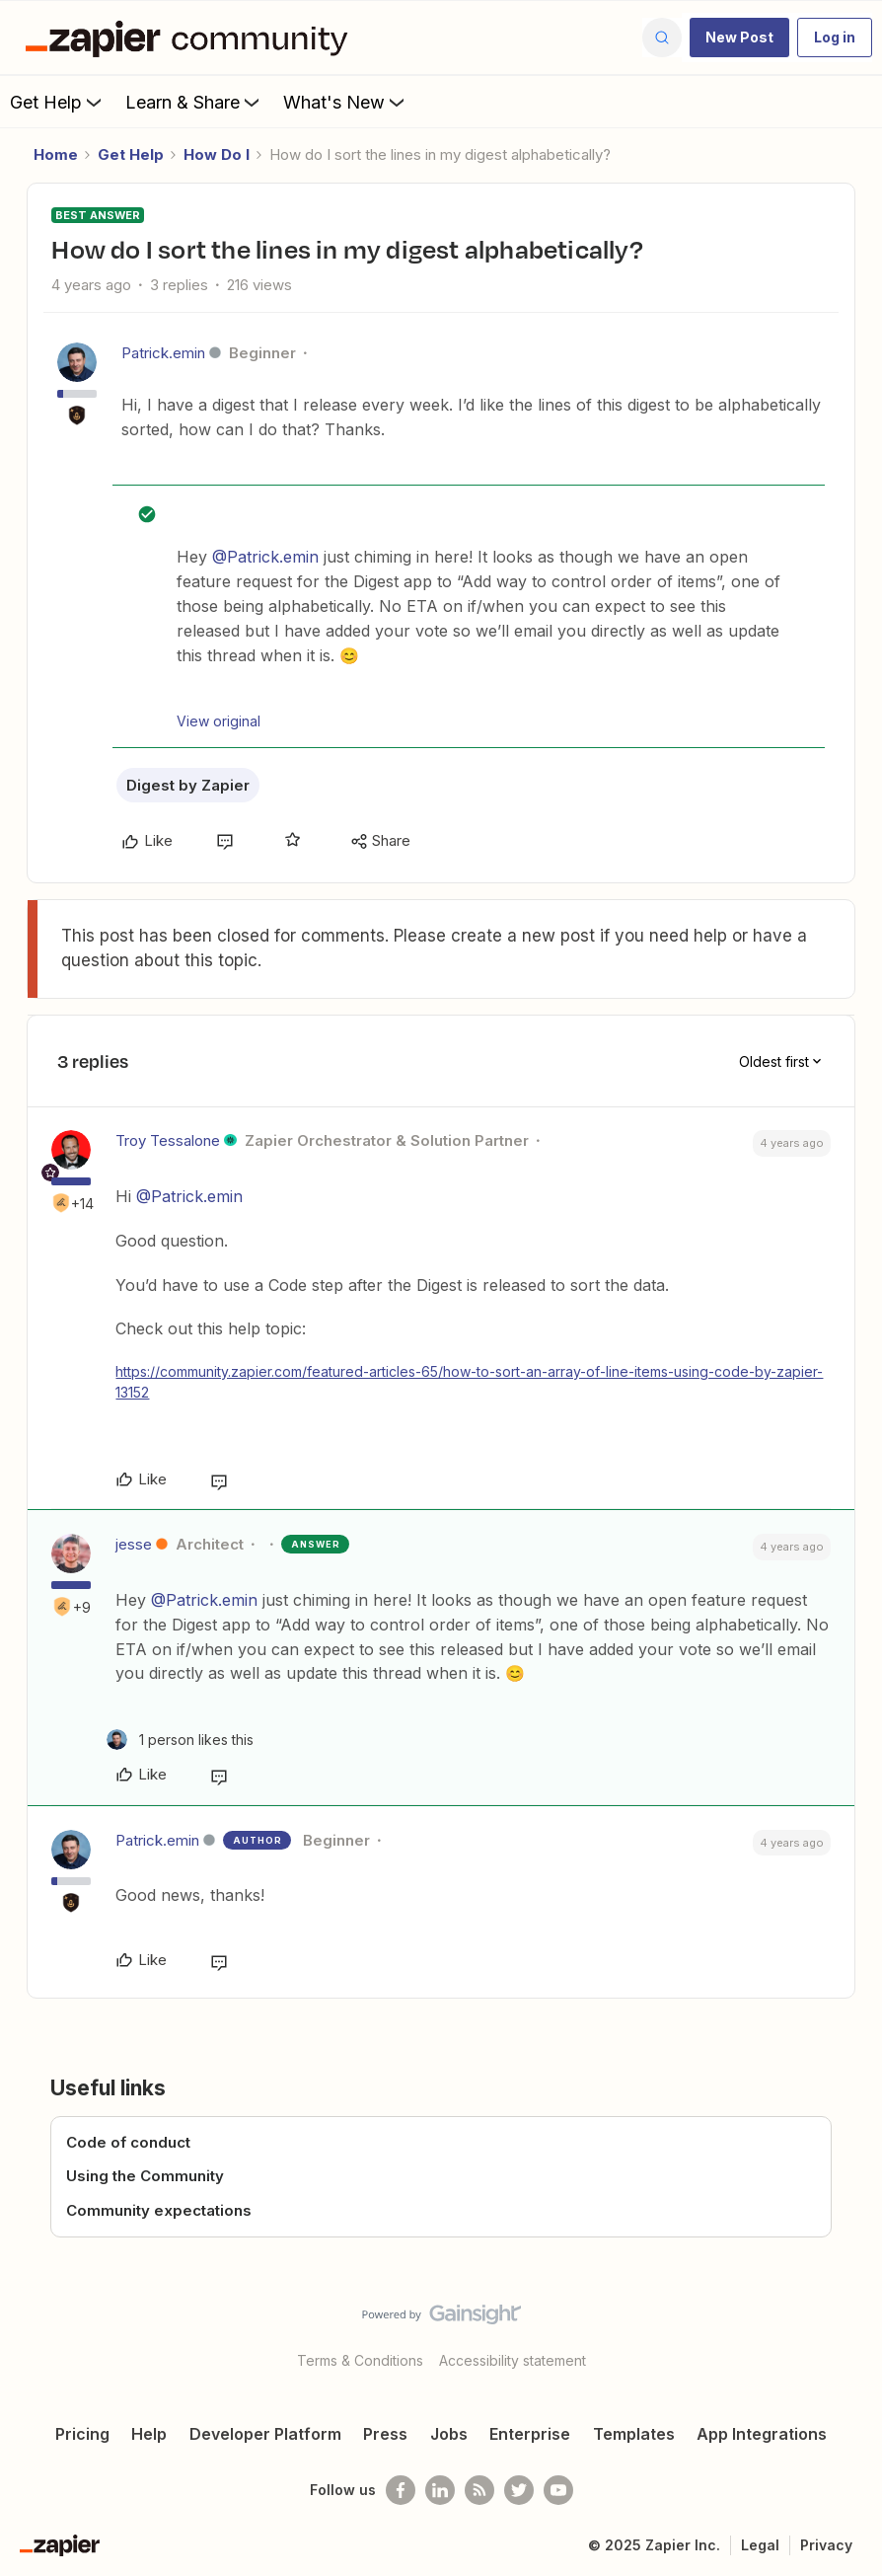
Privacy (826, 2545)
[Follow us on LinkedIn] (440, 2490)
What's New (345, 102)
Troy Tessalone (167, 1140)
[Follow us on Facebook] (400, 2490)
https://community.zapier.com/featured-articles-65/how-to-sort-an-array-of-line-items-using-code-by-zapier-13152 (469, 1382)
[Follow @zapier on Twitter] (519, 2490)
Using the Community (145, 2175)
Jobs (449, 2434)
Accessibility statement (512, 2360)
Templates (634, 2434)
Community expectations (159, 2210)
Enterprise (529, 2434)
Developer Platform (265, 2434)
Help (149, 2434)
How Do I (217, 154)
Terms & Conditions (360, 2360)
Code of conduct (128, 2142)
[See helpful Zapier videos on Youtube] (558, 2490)
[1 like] (180, 1739)
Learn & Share (194, 102)
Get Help (58, 102)
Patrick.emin (163, 352)
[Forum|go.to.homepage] (191, 37)
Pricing (82, 2434)
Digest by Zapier (188, 785)
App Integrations (762, 2434)
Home (56, 154)
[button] (739, 37)
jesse (133, 1544)
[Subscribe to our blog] (479, 2490)
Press (385, 2434)
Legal (760, 2545)
